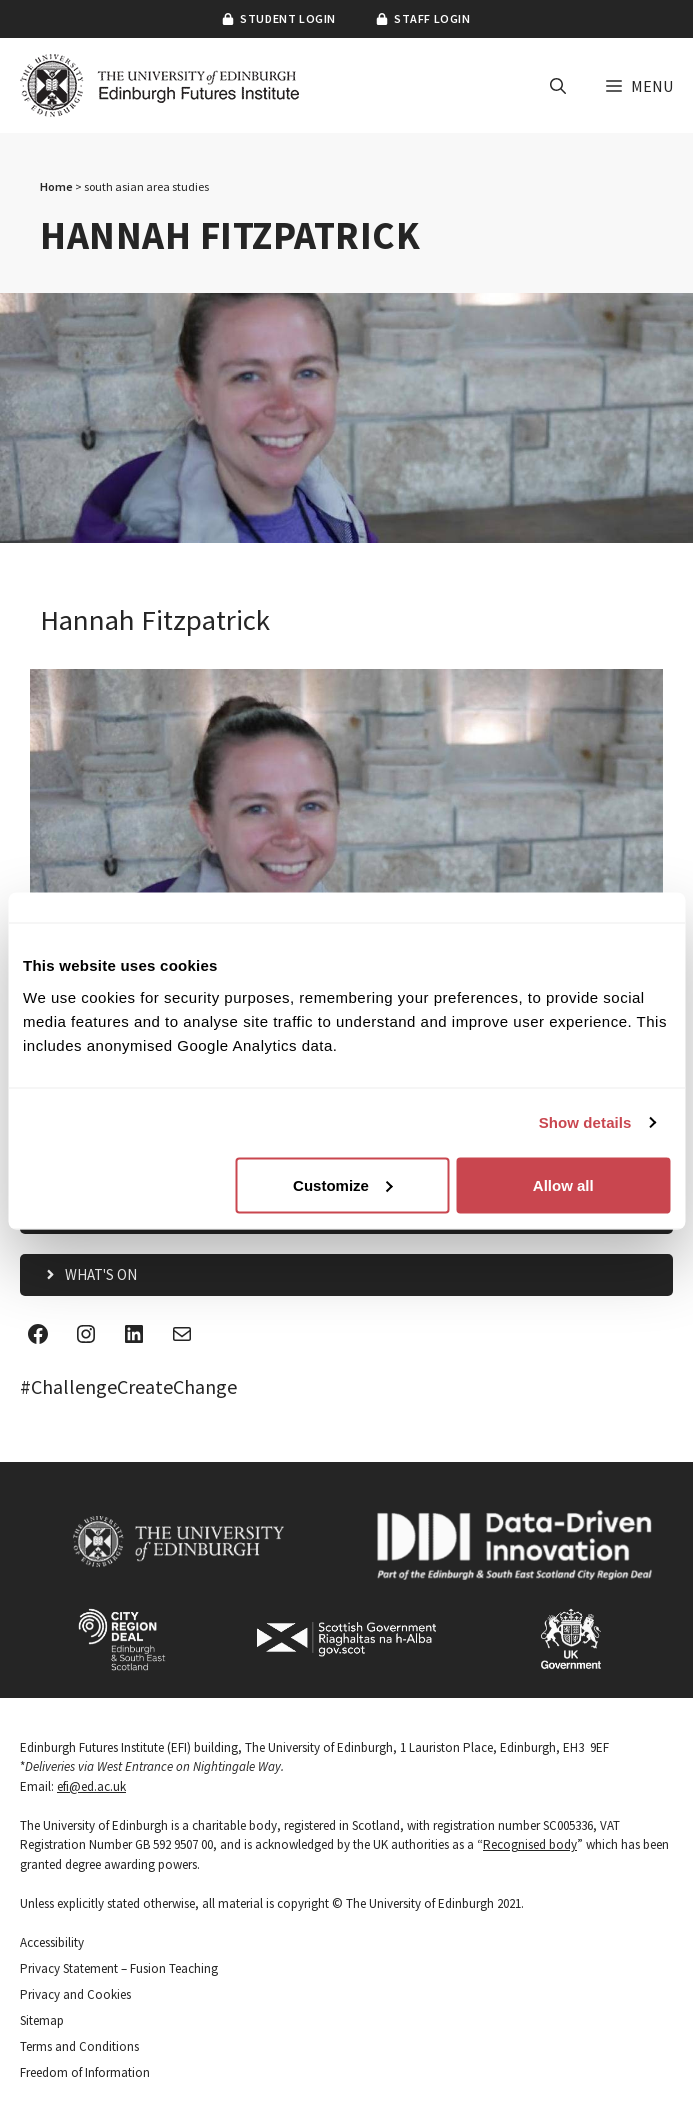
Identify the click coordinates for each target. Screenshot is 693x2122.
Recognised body (530, 1844)
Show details (585, 1122)
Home (56, 186)
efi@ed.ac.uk (91, 1786)
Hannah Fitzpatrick (155, 620)
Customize (343, 1184)
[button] (558, 86)
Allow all (563, 1184)
